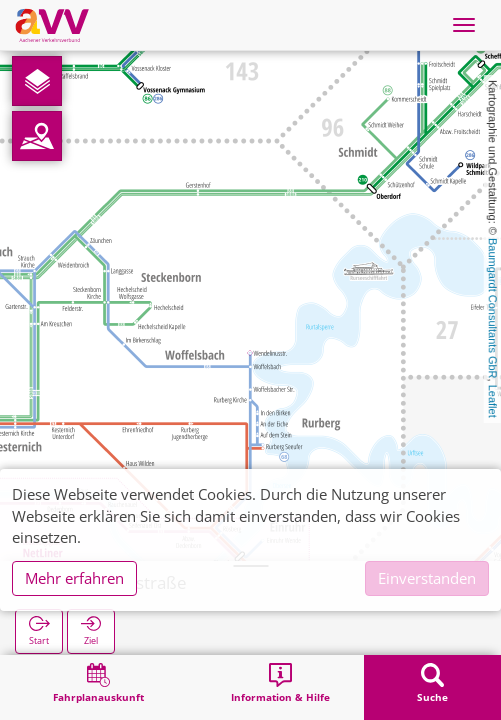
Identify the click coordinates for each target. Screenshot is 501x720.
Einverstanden (427, 578)
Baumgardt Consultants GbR (493, 308)
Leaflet (493, 401)
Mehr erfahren (74, 578)
